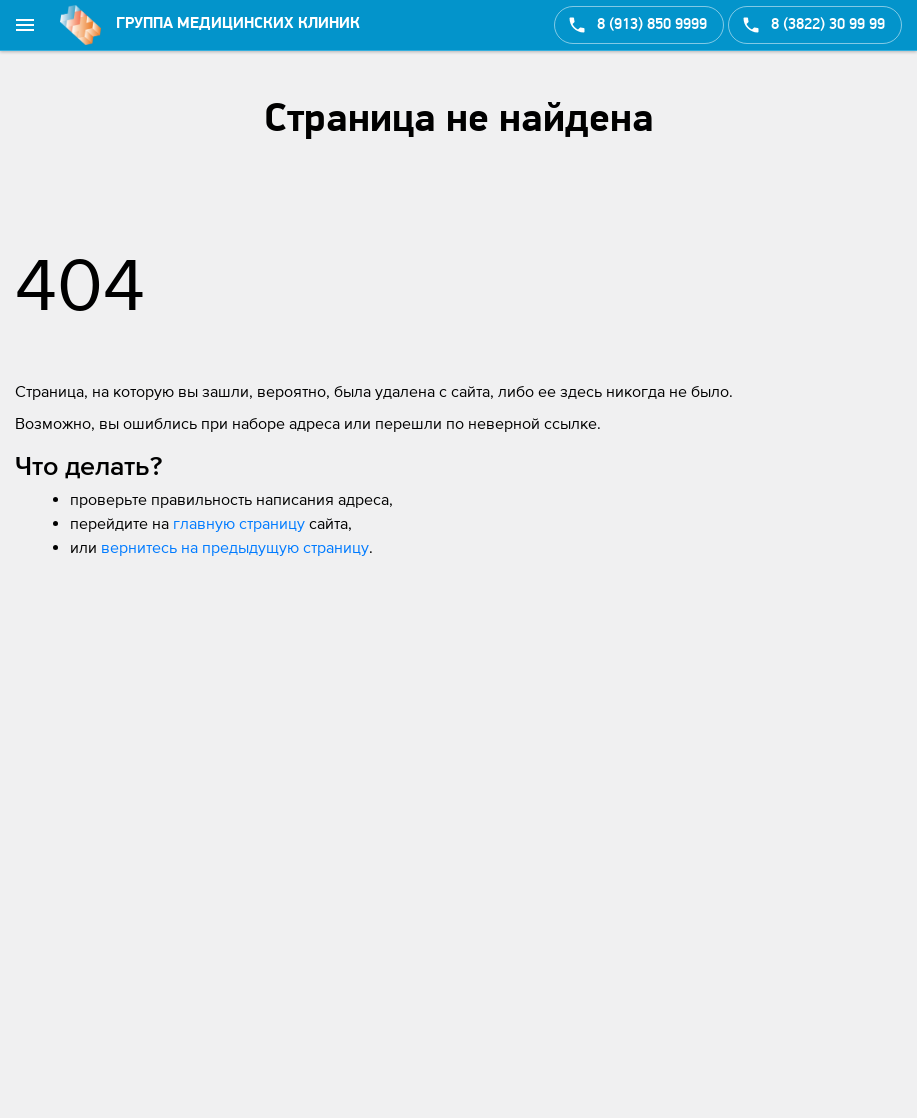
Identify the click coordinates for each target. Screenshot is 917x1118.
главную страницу (239, 523)
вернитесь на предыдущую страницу (235, 547)
